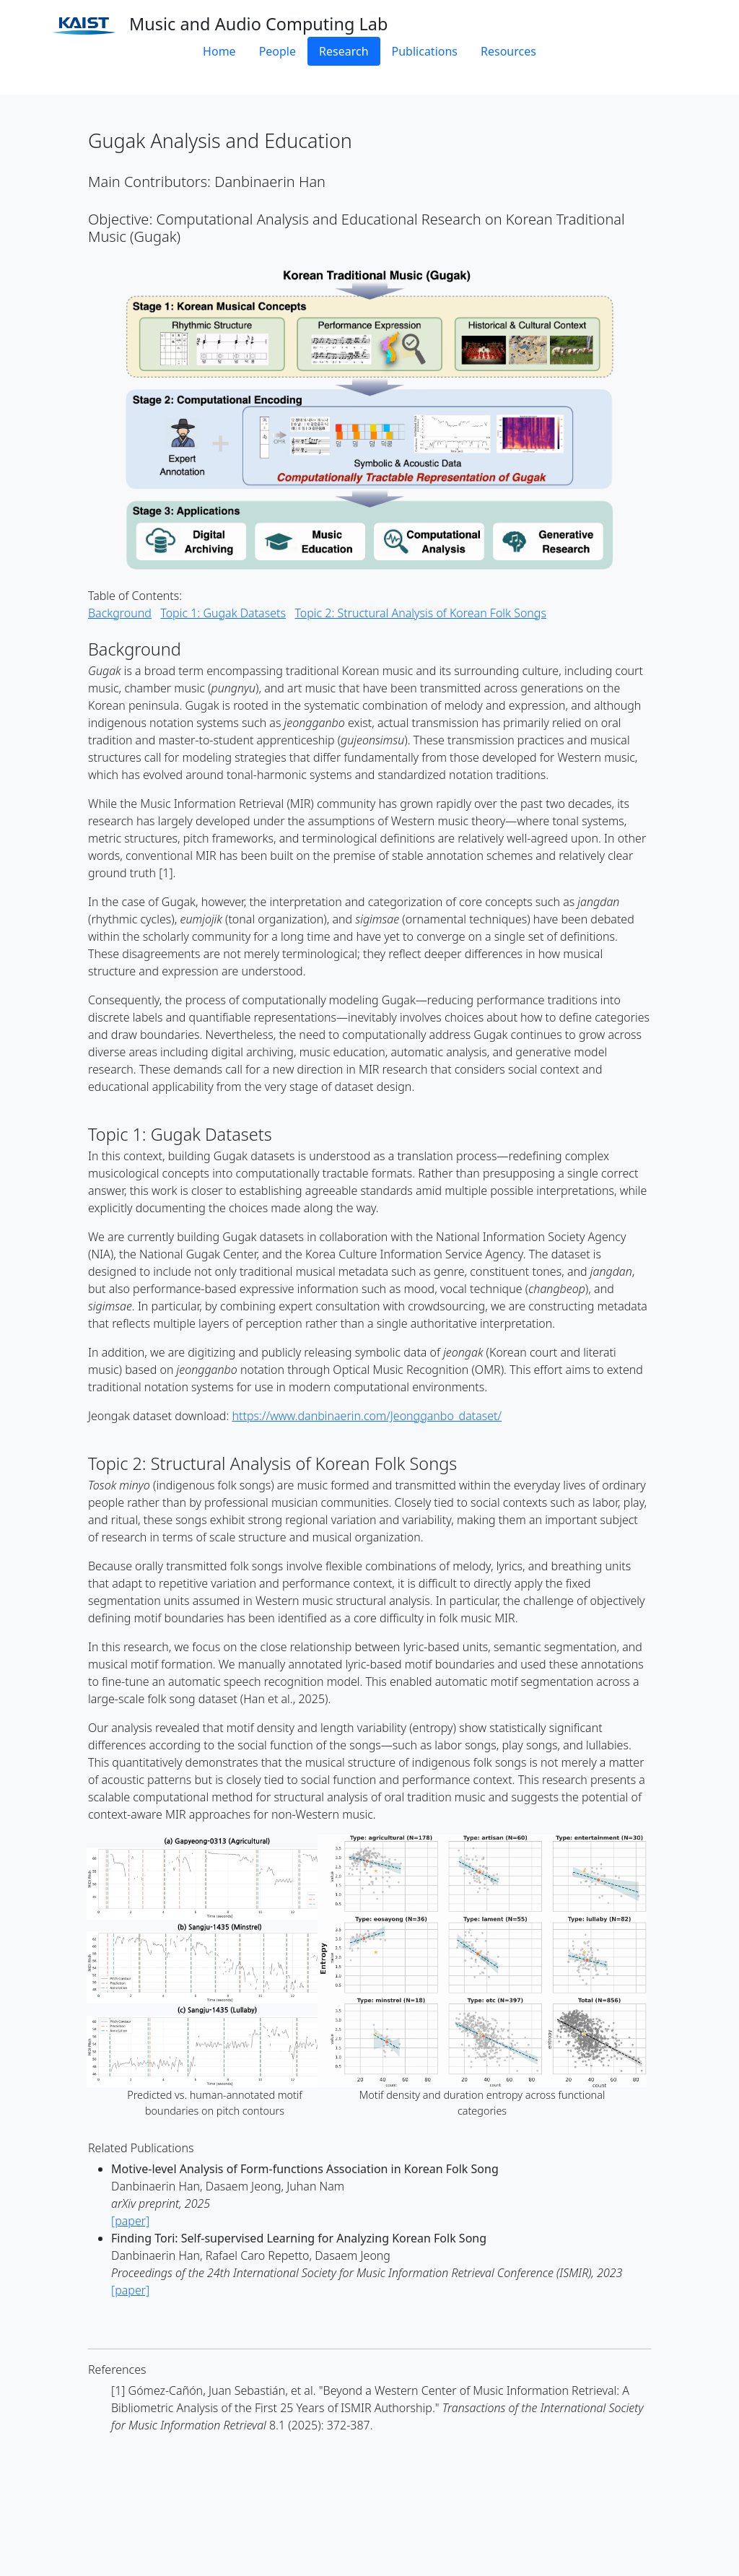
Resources (508, 51)
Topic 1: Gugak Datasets (223, 613)
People (277, 51)
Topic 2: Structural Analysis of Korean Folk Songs (420, 613)
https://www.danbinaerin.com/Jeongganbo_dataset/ (367, 1416)
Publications (425, 51)
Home (219, 51)
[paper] (130, 2221)
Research (344, 51)
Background (120, 613)
